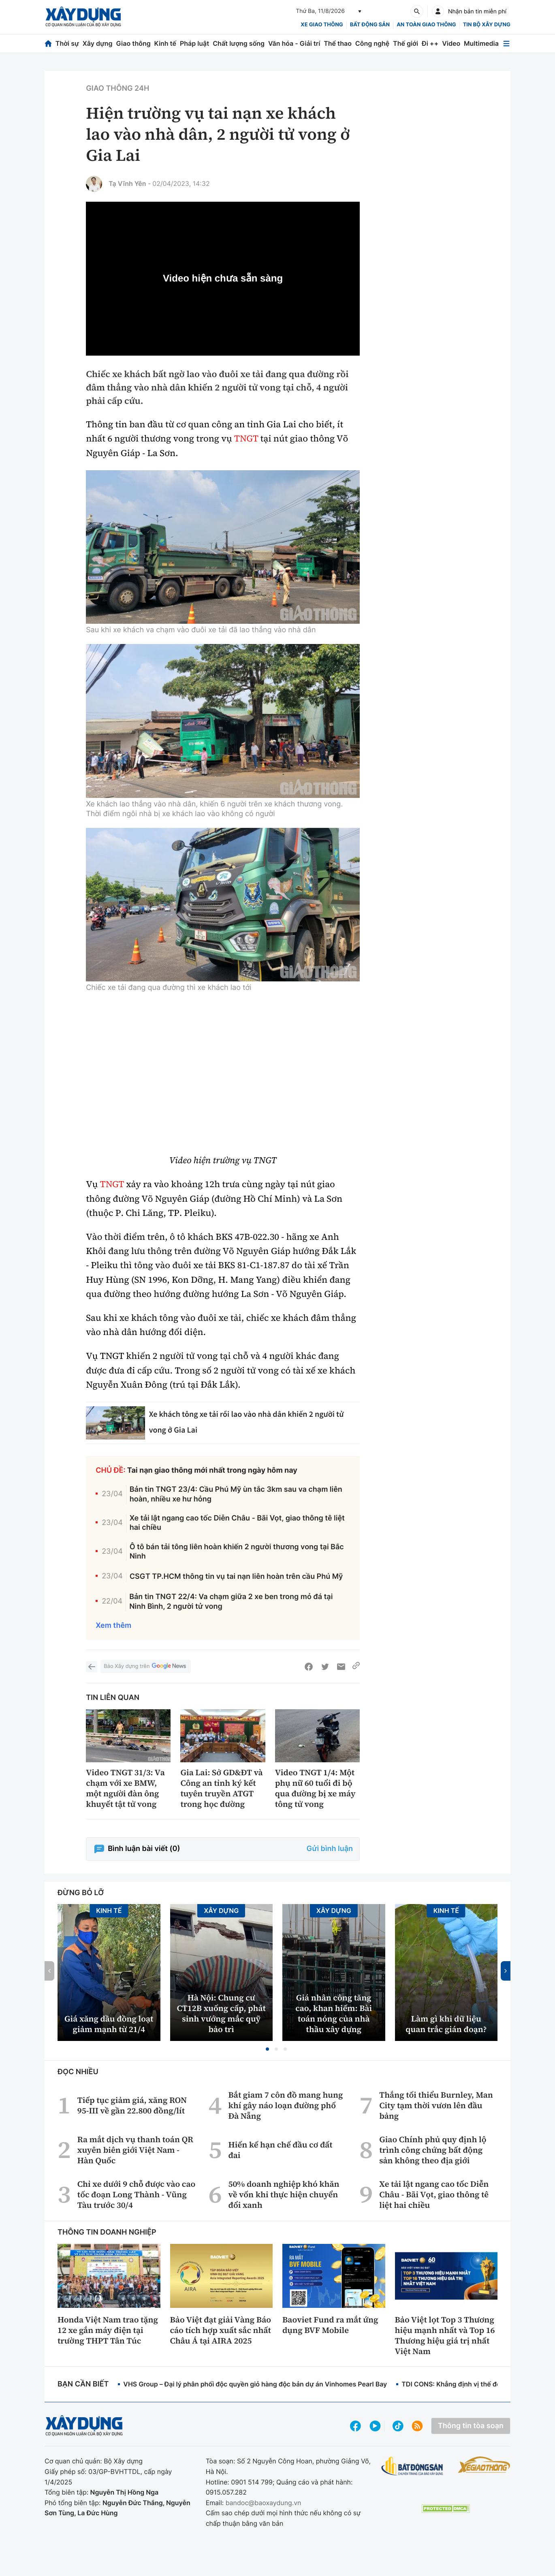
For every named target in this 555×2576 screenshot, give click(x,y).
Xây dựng (98, 43)
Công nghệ (372, 43)
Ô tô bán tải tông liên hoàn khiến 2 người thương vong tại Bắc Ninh (237, 1552)
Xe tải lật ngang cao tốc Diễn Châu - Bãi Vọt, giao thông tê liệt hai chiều (237, 1523)
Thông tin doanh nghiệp (107, 2232)
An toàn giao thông (426, 24)
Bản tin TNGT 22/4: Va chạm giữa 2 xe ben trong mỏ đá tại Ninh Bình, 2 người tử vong (231, 1601)
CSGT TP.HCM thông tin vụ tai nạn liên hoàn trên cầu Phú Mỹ (236, 1576)
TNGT (246, 439)
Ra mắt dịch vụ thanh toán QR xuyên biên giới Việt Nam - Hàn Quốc (135, 2150)
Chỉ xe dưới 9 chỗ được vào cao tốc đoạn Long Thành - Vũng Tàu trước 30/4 (136, 2194)
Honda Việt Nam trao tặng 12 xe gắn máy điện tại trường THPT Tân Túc (108, 2330)
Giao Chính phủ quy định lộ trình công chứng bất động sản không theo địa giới (432, 2150)
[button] (267, 2049)
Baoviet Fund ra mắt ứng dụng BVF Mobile (330, 2324)
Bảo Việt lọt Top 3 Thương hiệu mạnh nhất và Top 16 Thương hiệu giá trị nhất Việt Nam (445, 2335)
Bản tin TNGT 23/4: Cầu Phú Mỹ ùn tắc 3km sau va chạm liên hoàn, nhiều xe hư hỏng (236, 1494)
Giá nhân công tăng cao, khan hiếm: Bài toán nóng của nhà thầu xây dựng (333, 2013)
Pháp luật (194, 43)
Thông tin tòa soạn (471, 2426)
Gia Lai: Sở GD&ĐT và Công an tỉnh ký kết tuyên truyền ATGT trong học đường (221, 1788)
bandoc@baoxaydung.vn (263, 2503)
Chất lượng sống (239, 43)
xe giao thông (322, 24)
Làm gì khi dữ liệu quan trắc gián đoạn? (446, 2023)
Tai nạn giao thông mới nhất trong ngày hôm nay (212, 1470)
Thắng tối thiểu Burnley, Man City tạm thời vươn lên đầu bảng (436, 2105)
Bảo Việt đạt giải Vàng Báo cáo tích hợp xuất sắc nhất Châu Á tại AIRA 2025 (220, 2330)
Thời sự (67, 43)
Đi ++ (430, 43)
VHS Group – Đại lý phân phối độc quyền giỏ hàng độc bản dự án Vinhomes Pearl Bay (255, 2384)
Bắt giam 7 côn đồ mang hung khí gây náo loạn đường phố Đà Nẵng (285, 2105)
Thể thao (338, 43)
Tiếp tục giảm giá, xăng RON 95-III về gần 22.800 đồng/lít (132, 2105)
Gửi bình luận (330, 1849)
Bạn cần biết (83, 2384)
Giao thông (133, 43)
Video (451, 43)
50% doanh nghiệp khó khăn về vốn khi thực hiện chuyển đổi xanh (283, 2194)
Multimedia (481, 43)
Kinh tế (165, 43)
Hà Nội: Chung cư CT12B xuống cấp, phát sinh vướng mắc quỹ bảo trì (221, 2013)
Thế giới (405, 43)
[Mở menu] (506, 43)
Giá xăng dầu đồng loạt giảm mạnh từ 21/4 (108, 2023)
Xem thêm (113, 1625)
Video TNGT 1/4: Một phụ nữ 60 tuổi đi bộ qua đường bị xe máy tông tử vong (315, 1788)
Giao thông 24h (117, 88)
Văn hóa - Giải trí (294, 43)
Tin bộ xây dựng (486, 24)
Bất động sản (370, 24)
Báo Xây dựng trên (145, 1666)
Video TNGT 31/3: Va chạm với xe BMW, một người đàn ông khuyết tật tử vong (125, 1788)
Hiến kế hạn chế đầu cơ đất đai (280, 2149)
